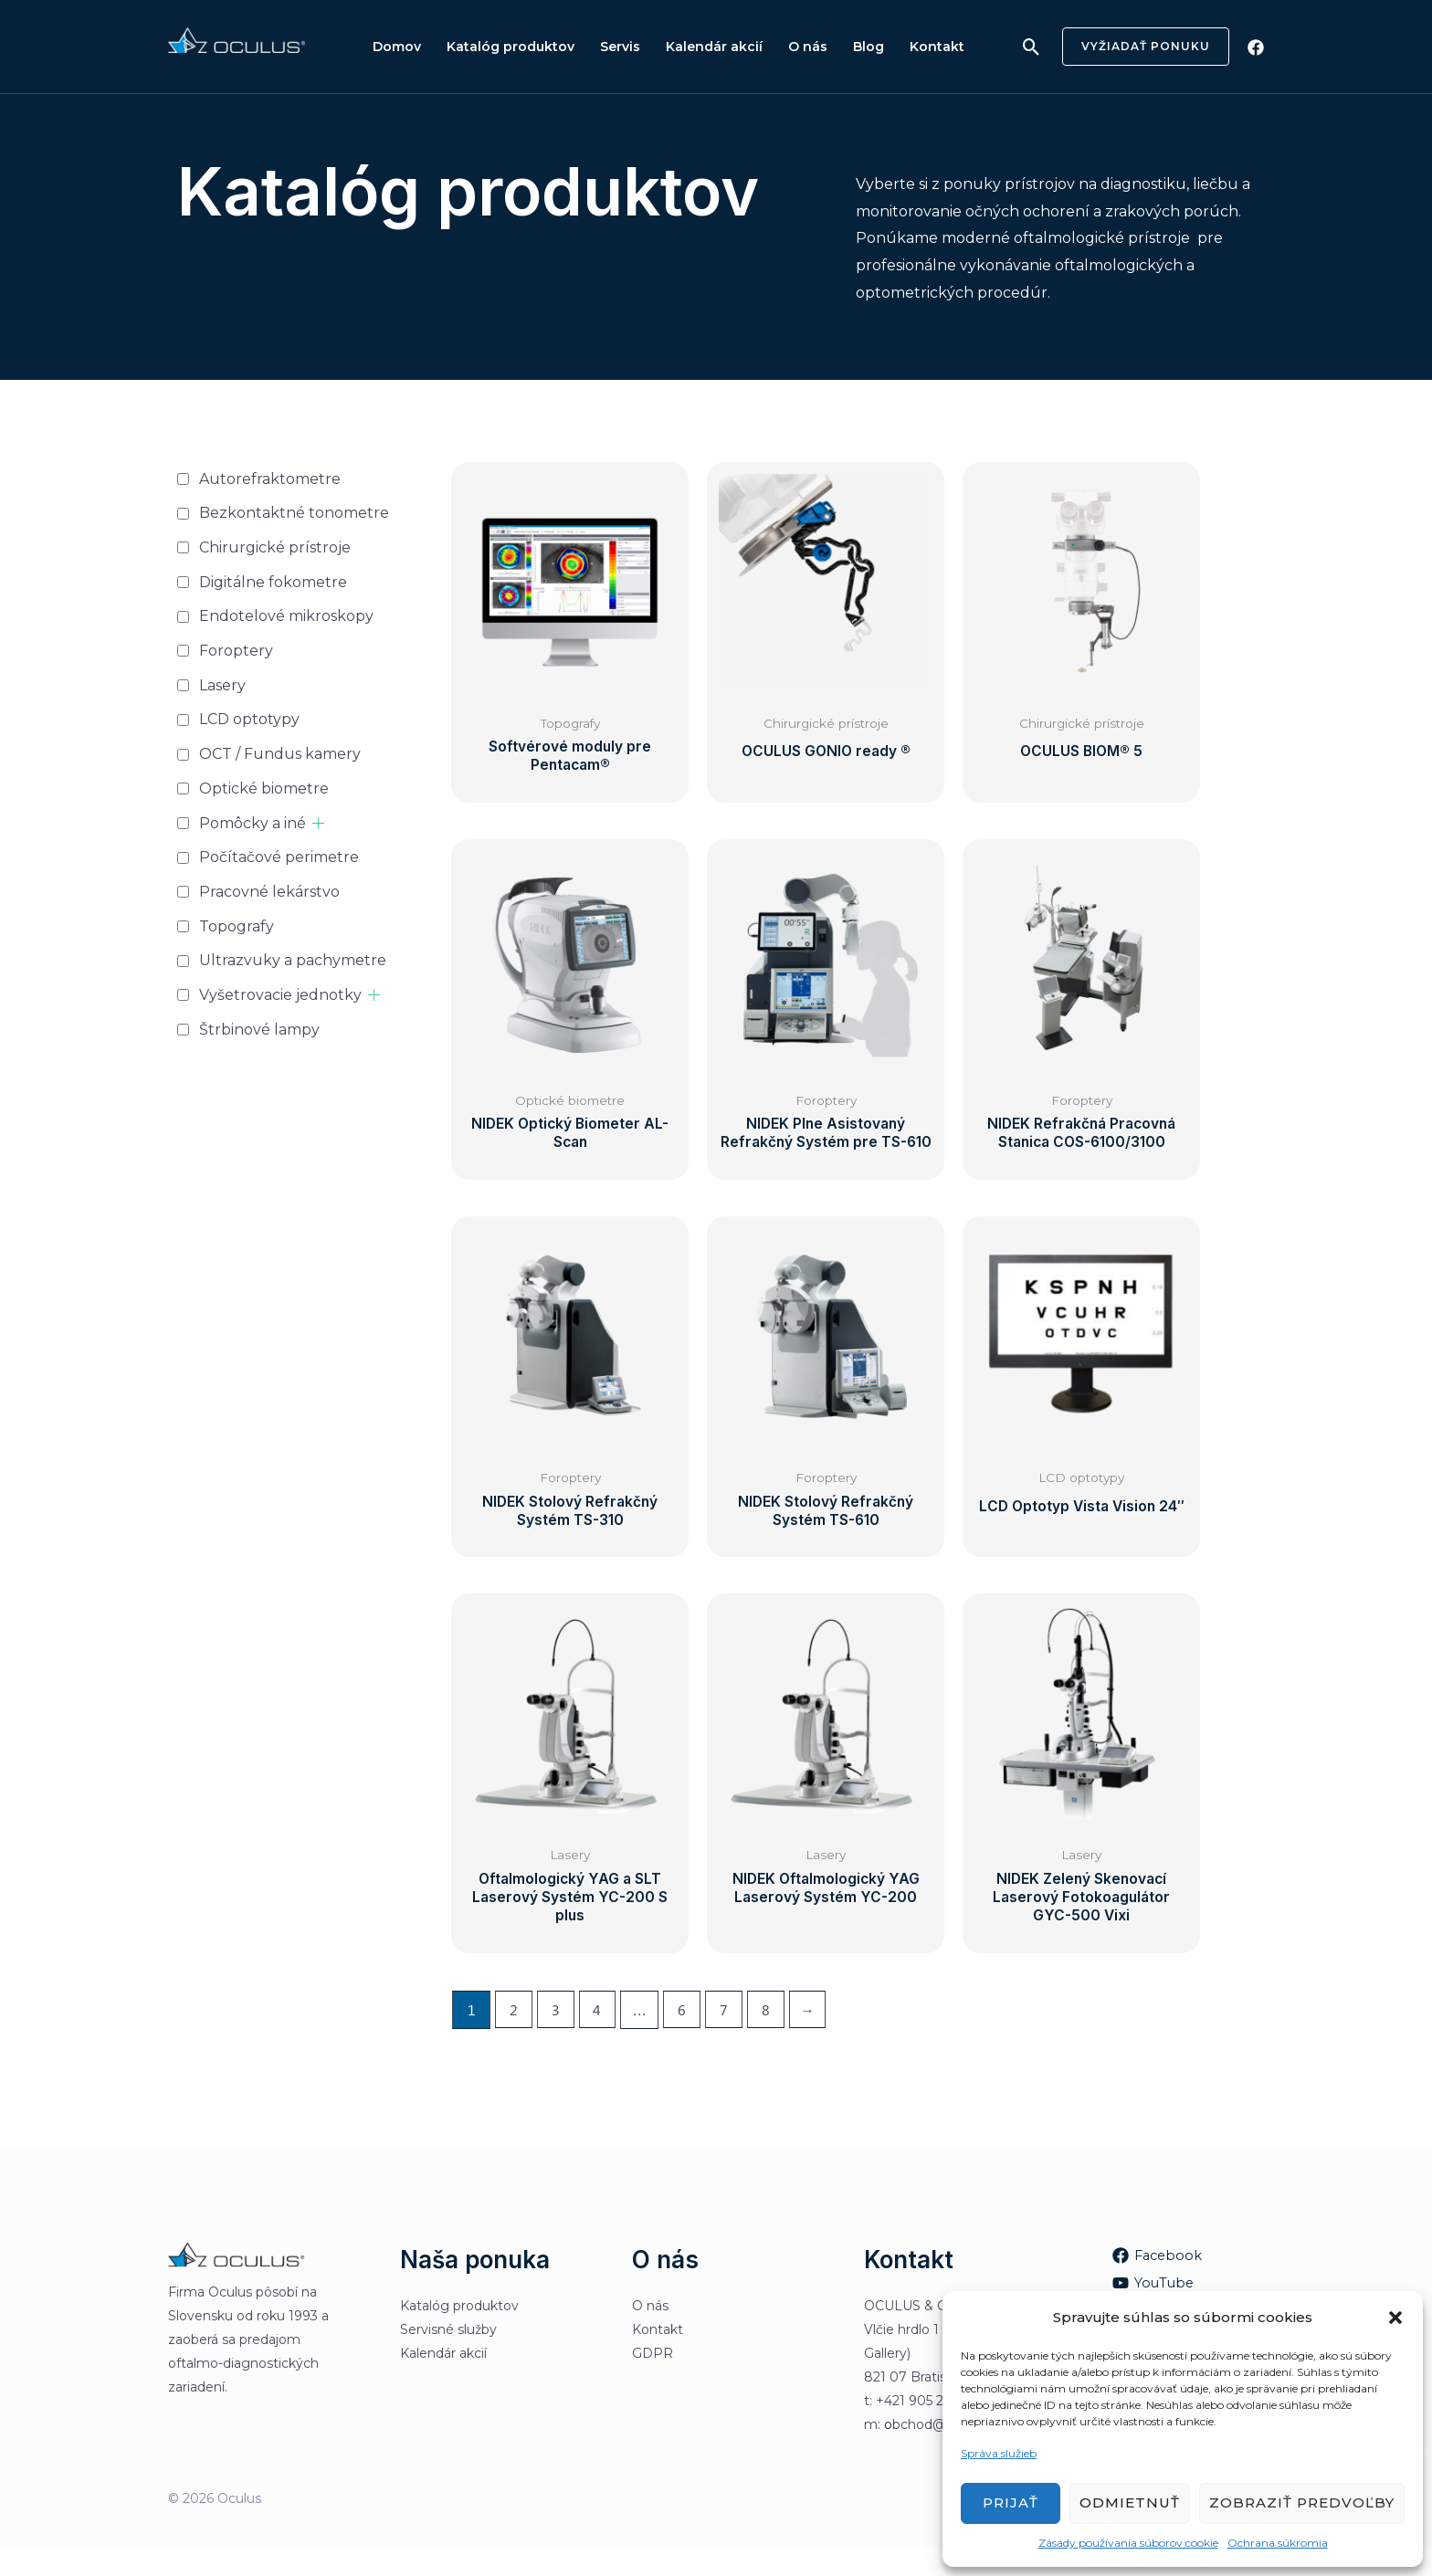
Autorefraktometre (270, 479)
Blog (848, 46)
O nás (791, 46)
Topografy (236, 926)
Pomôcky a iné (252, 823)
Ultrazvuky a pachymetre (292, 960)
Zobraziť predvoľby (1302, 2502)
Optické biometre (264, 788)
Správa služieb (999, 2453)
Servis (611, 46)
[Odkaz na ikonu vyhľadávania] (1031, 47)
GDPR (652, 2382)
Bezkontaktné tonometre (294, 512)
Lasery (222, 685)
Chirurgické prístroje (275, 547)
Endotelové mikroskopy (286, 616)
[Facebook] (1256, 47)
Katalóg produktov (505, 46)
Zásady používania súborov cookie (1128, 2543)
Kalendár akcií (701, 46)
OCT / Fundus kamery (280, 753)
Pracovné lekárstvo (269, 891)
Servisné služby (448, 2358)
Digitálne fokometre (273, 582)
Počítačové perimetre (279, 857)
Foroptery (236, 650)
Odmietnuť (1129, 2502)
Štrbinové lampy (259, 1029)
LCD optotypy (249, 719)
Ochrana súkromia (1277, 2543)
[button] (1395, 2317)
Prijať (1010, 2502)
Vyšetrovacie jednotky (280, 995)
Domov (395, 46)
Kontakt (913, 46)
